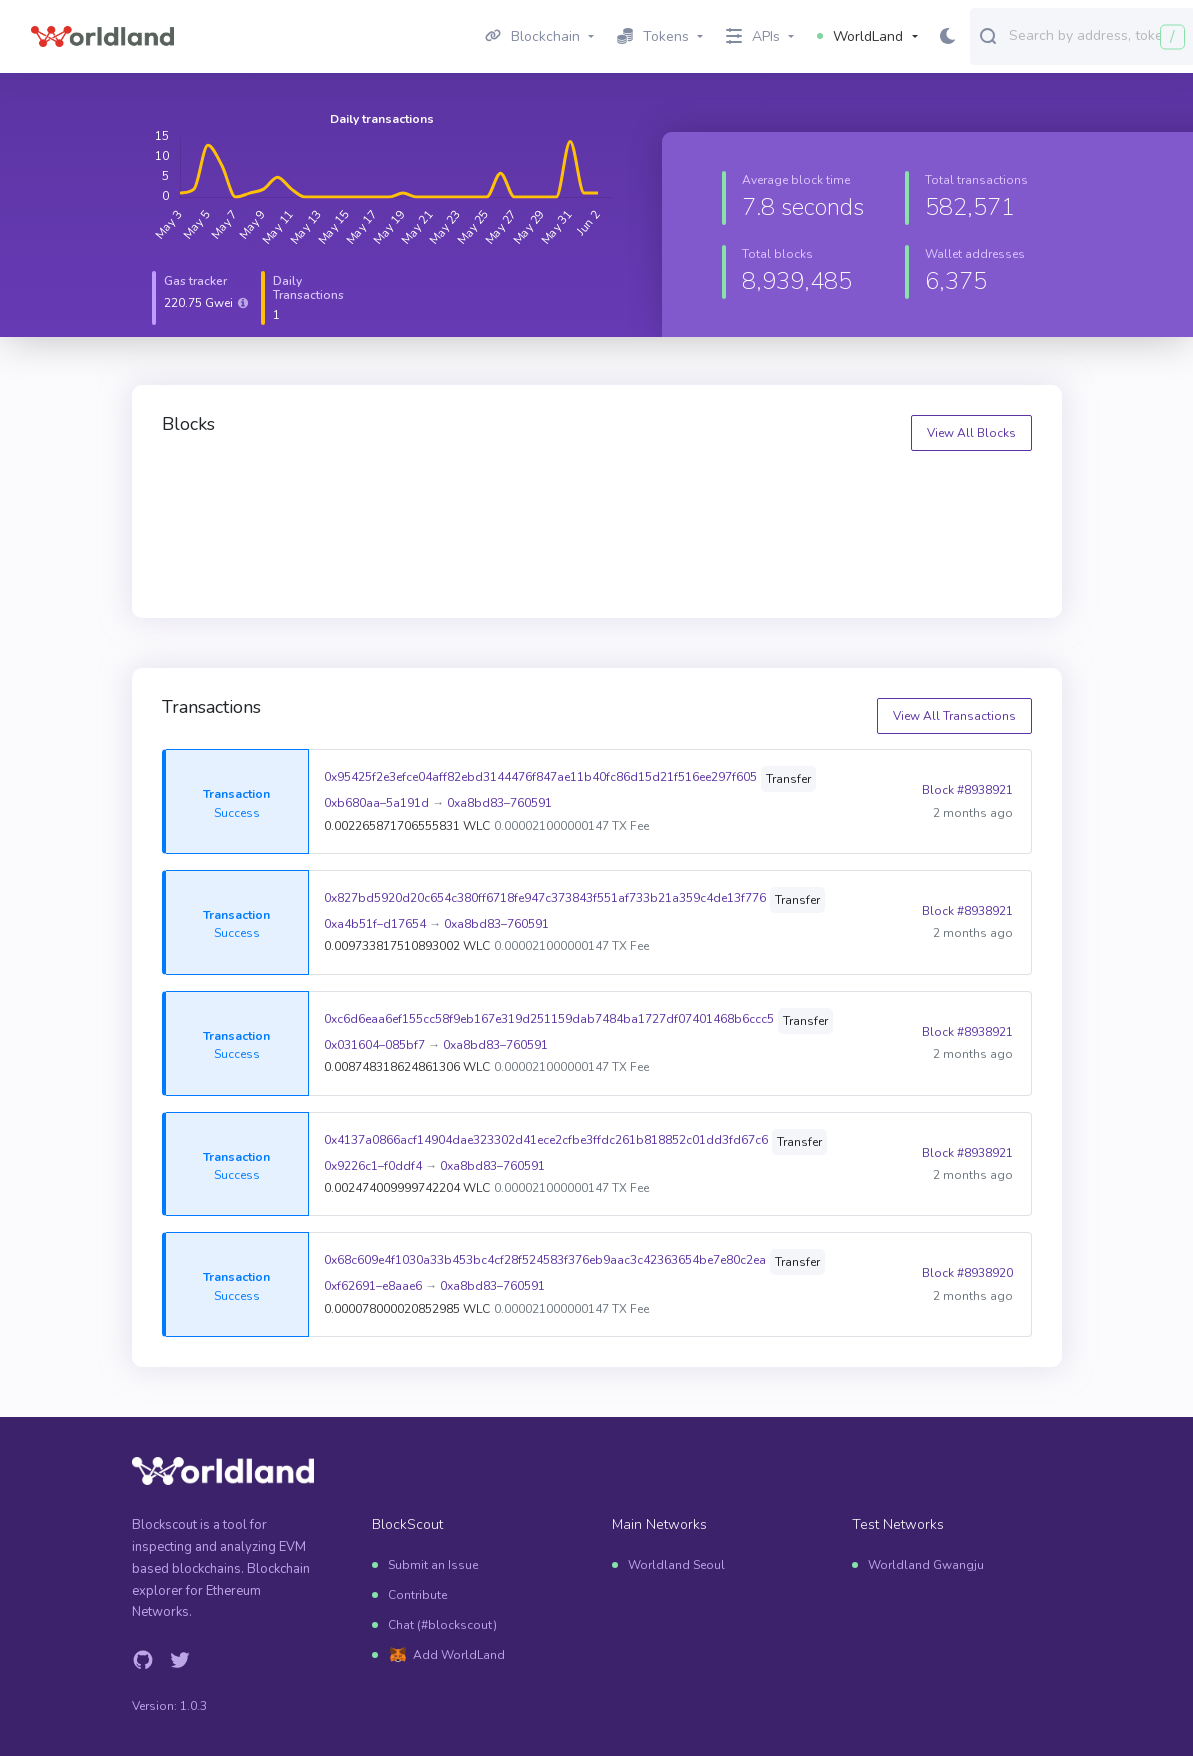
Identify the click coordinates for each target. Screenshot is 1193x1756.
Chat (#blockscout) (442, 1625)
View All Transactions (954, 716)
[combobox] (1096, 35)
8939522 (206, 489)
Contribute (417, 1595)
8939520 (647, 489)
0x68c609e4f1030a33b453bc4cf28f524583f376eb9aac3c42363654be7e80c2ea (545, 1260)
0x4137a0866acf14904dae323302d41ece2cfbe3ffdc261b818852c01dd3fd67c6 (546, 1140)
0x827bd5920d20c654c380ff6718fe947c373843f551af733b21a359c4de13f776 (545, 898)
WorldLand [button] (860, 36)
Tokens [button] (653, 36)
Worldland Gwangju (926, 1565)
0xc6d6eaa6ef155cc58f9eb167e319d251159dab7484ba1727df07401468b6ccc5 (549, 1019)
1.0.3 (193, 1706)
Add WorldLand (459, 1655)
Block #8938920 (967, 1273)
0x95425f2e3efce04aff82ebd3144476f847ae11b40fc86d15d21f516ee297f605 (540, 777)
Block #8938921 (967, 790)
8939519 (867, 489)
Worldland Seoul (676, 1565)
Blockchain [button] (532, 36)
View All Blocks (971, 433)
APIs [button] (753, 36)
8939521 (426, 489)
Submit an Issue (433, 1565)
